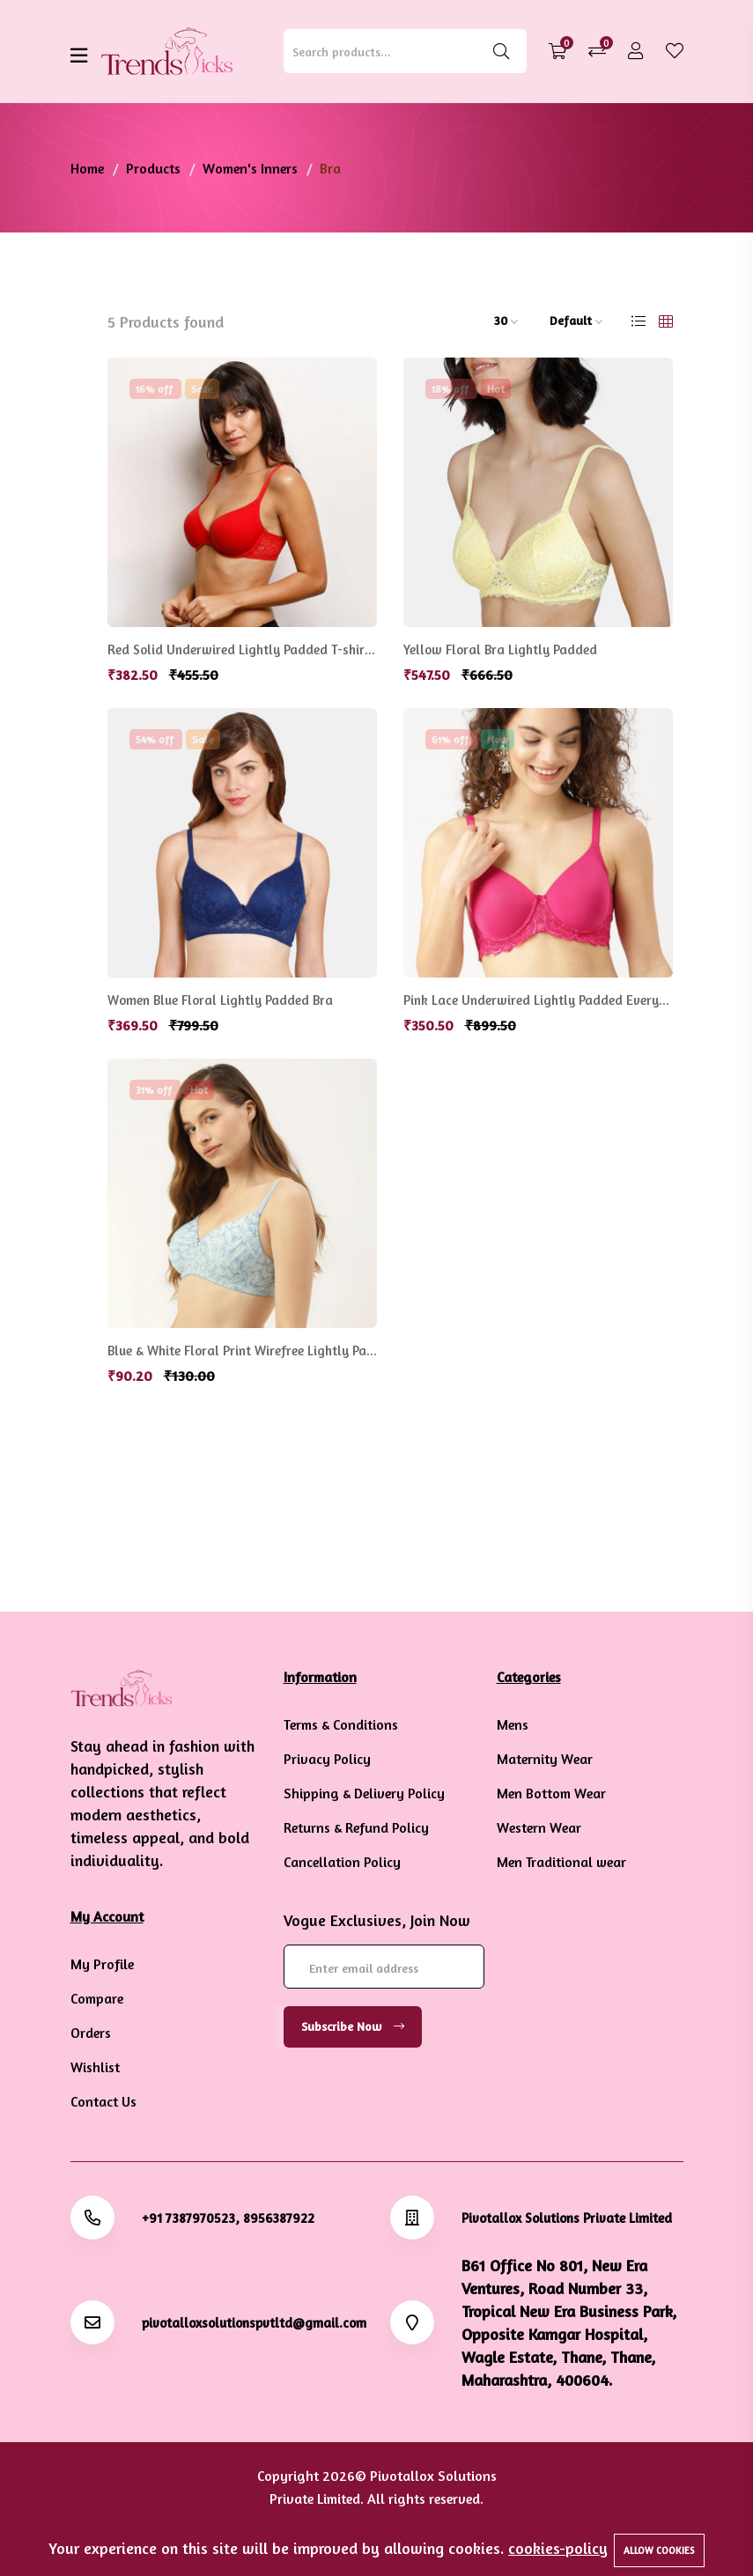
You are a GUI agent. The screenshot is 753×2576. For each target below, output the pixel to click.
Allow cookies (659, 2550)
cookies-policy (558, 2548)
